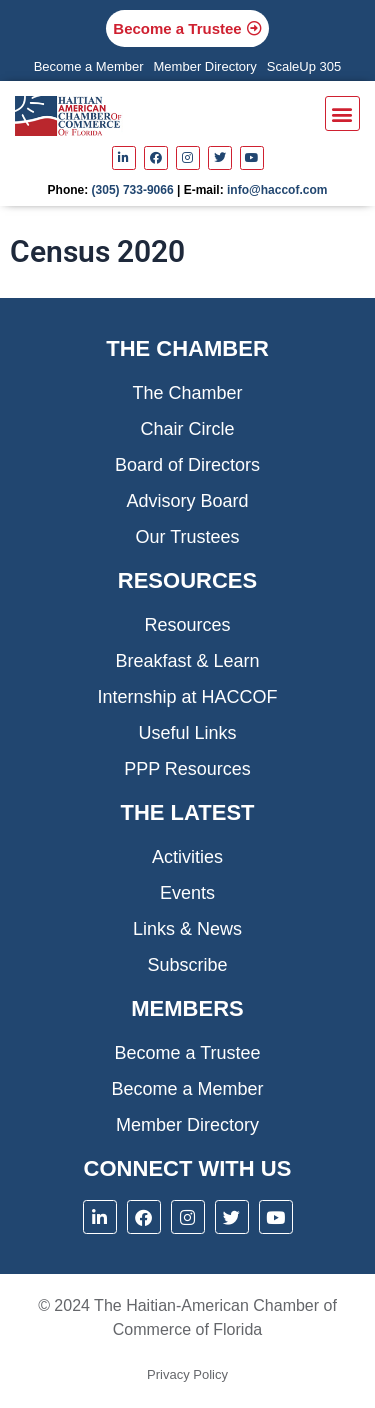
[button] (342, 113)
